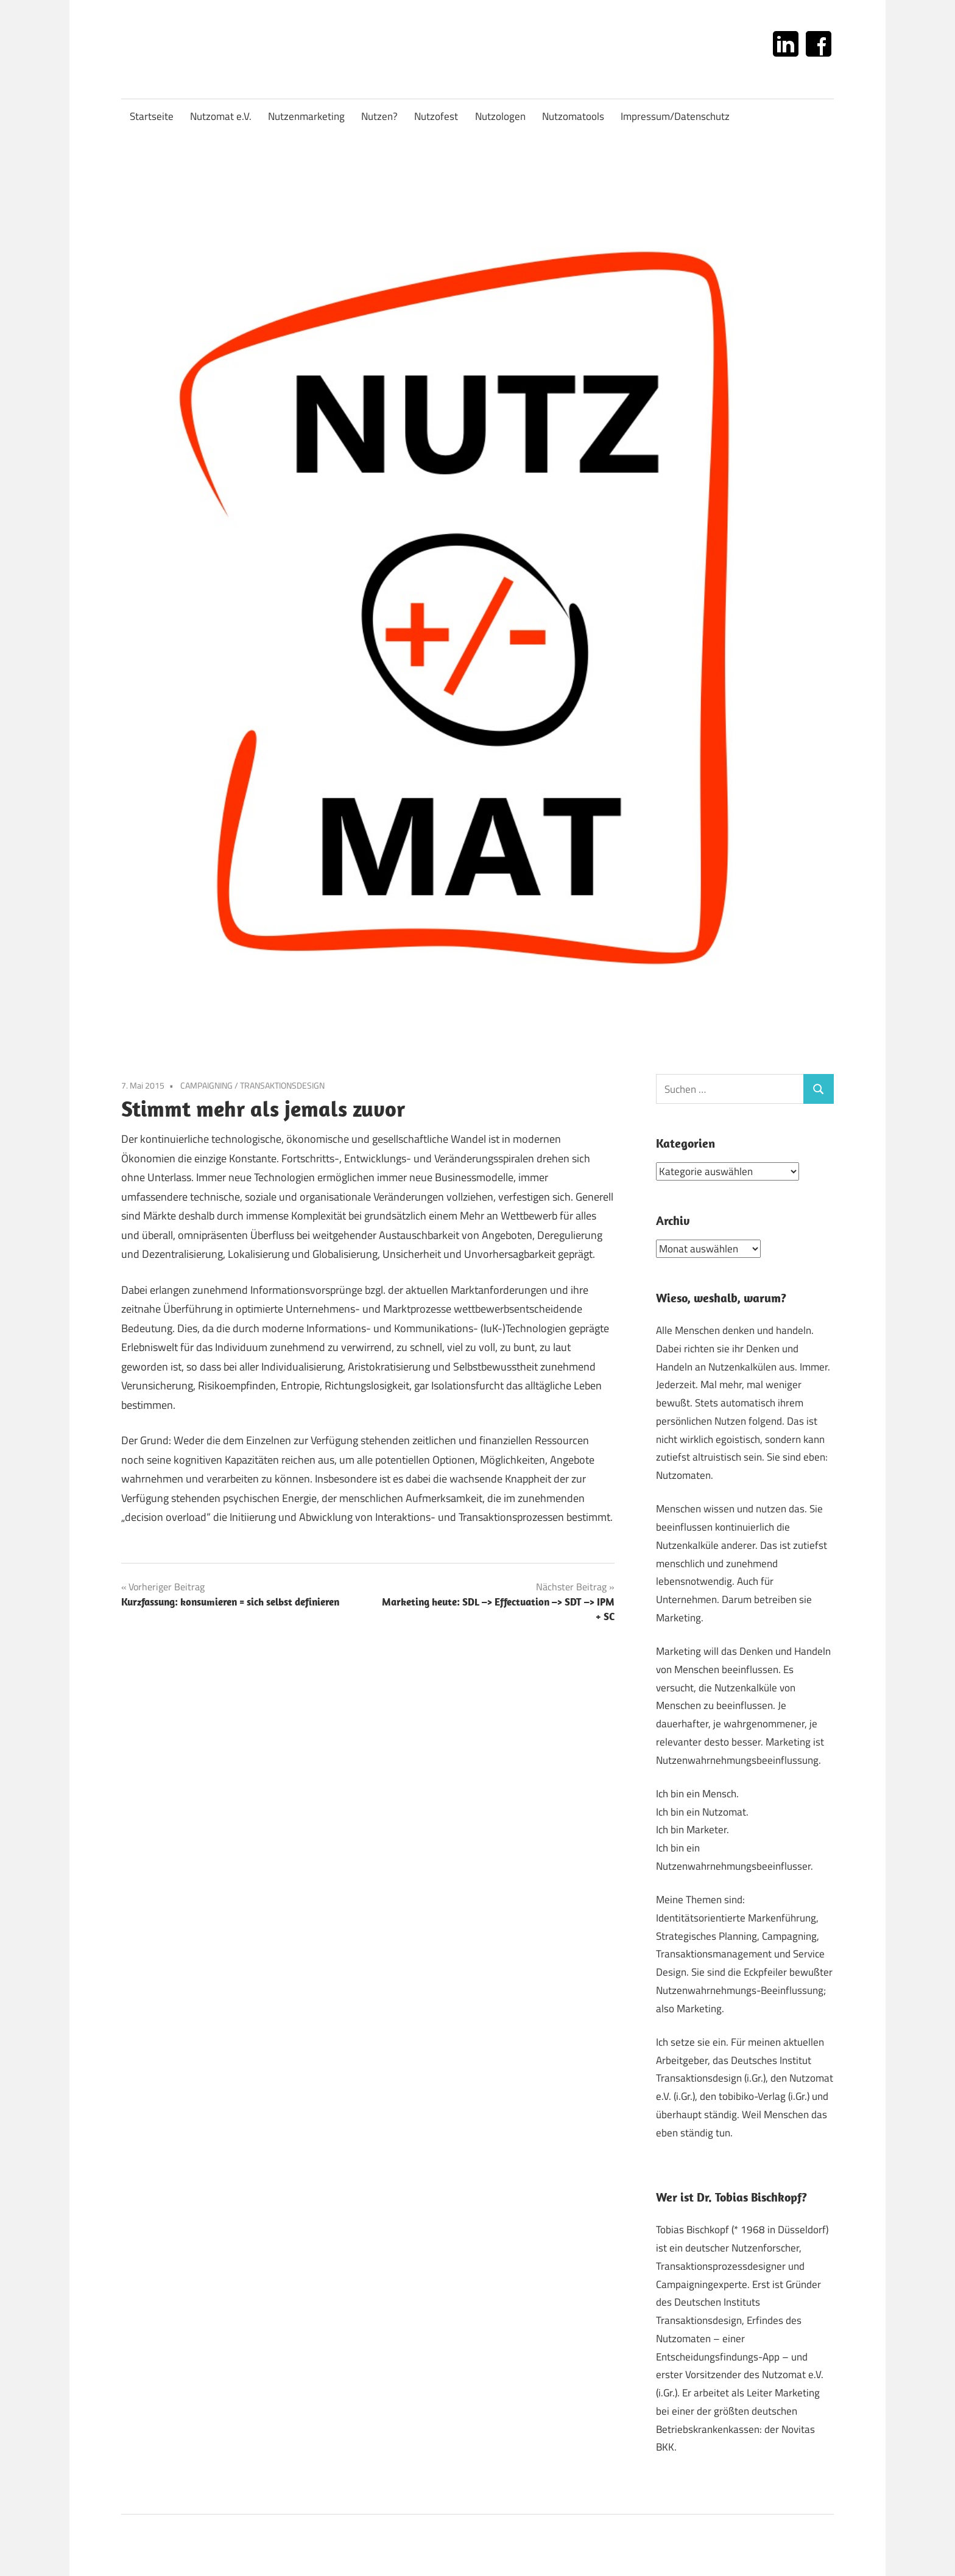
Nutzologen (500, 116)
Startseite (152, 116)
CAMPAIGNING (206, 1085)
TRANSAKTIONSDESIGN (282, 1085)
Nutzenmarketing (306, 116)
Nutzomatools (573, 116)
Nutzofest (436, 116)
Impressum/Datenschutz (675, 116)
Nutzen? (379, 116)
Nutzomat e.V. (221, 116)
